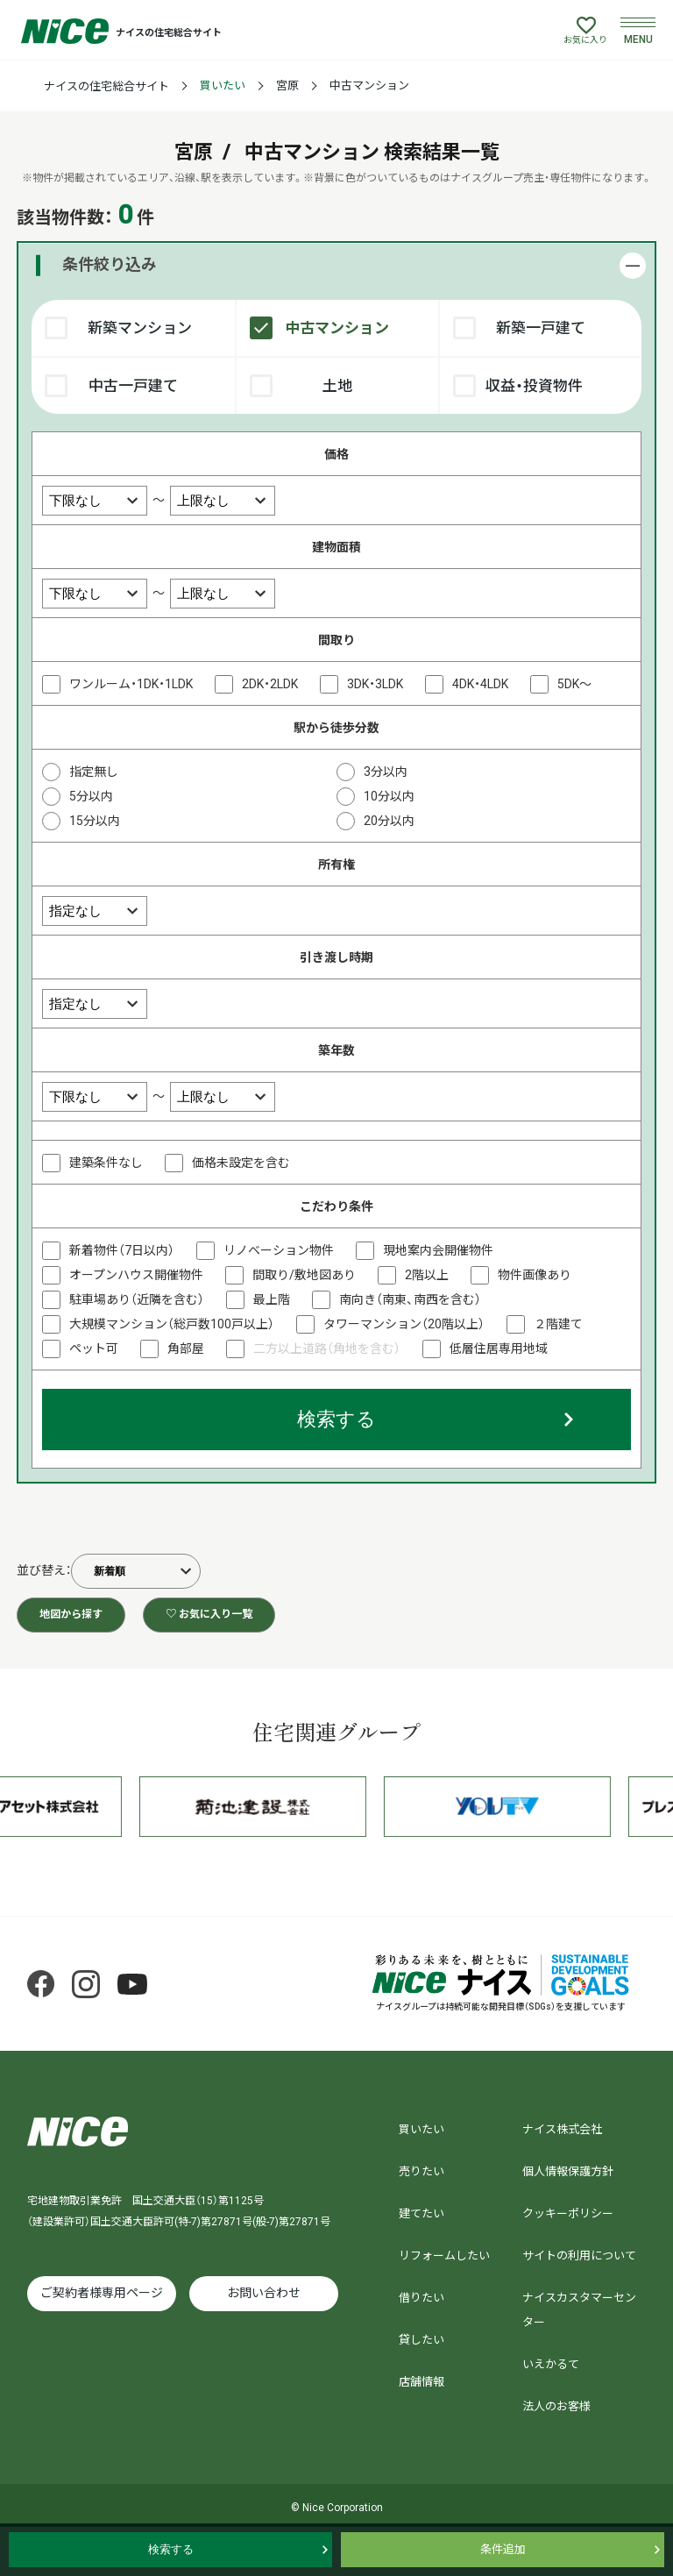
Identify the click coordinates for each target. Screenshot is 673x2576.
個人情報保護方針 (567, 2171)
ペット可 (93, 1348)
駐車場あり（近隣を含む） (136, 1299)
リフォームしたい (444, 2255)
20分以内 (389, 821)
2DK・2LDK (270, 684)
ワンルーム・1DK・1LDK (131, 684)
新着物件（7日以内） (121, 1250)
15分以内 (94, 821)
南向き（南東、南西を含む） (410, 1299)
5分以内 (91, 796)
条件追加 (503, 2549)
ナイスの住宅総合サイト (106, 86)
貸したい (421, 2339)
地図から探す (71, 1614)
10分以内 (389, 796)
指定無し (93, 772)
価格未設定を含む (241, 1163)
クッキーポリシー (567, 2213)
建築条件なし (106, 1163)
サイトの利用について (579, 2255)
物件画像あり (534, 1275)
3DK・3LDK (375, 684)
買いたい (222, 85)
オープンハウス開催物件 (136, 1275)
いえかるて (550, 2364)
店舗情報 (421, 2381)
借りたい (421, 2297)
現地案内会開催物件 (438, 1250)
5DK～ (574, 684)
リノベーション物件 (278, 1250)
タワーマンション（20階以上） (404, 1324)
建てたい (421, 2213)
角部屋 (185, 1348)
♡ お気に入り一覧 (209, 1614)
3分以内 (385, 772)
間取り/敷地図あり (304, 1275)
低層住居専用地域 (499, 1348)
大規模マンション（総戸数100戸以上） (171, 1324)
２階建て (558, 1324)
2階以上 (427, 1275)
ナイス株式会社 (562, 2129)
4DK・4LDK (480, 684)
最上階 (271, 1299)
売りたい (421, 2171)
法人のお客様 (556, 2406)
